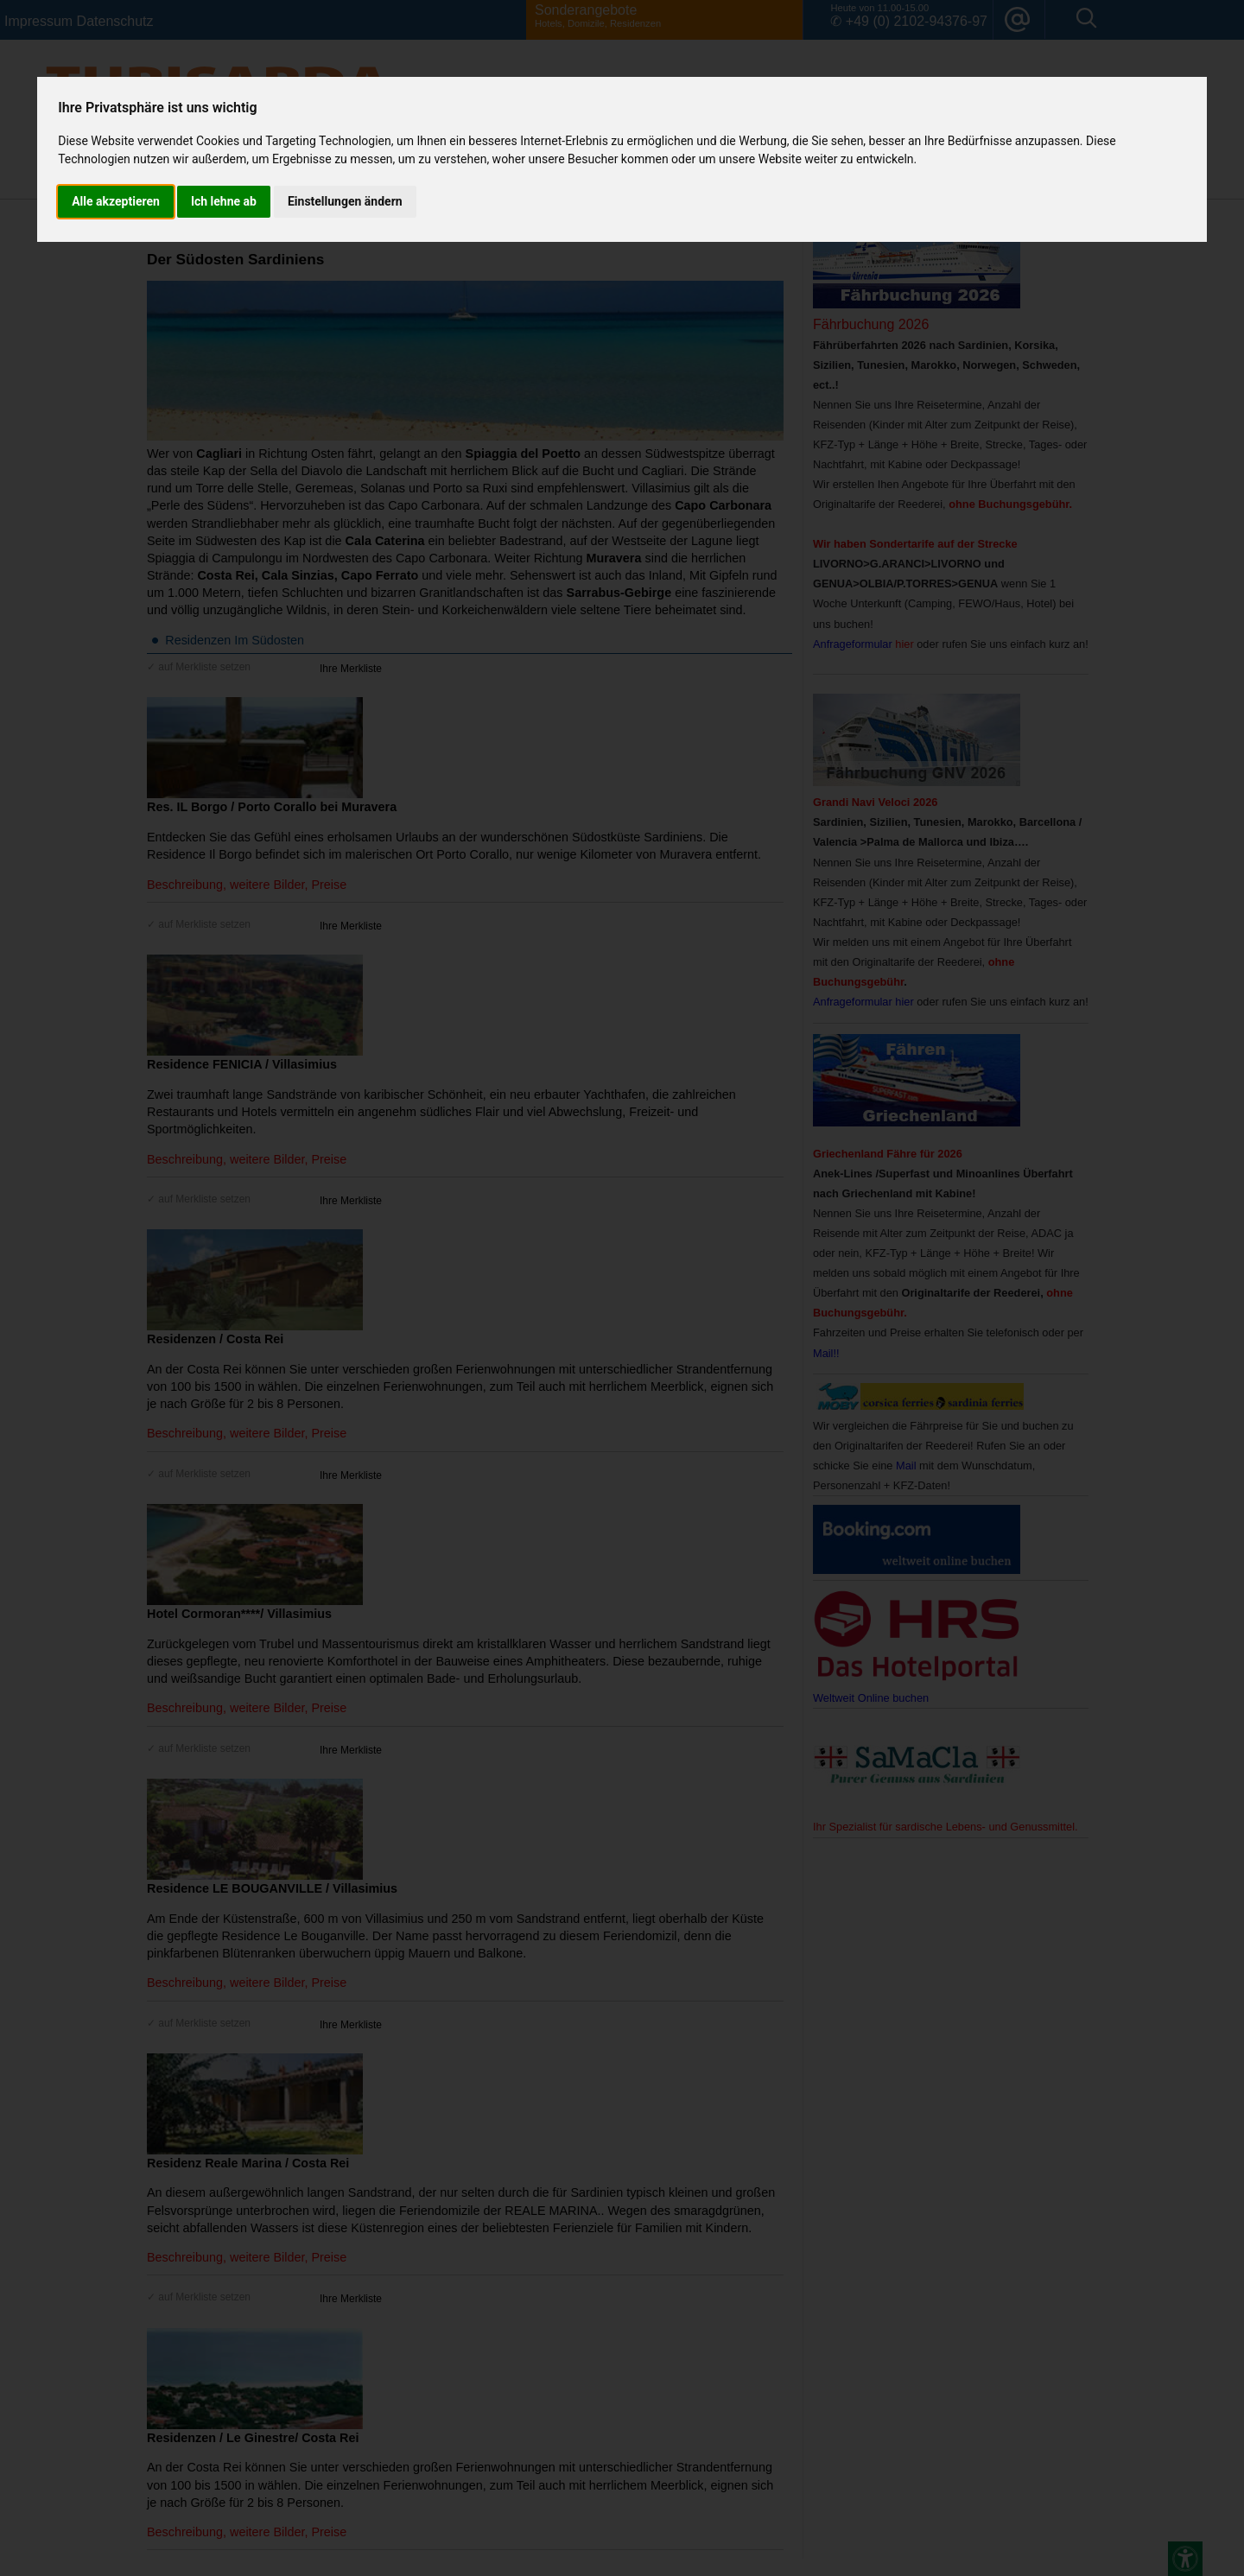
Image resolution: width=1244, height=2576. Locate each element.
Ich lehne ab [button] (224, 201)
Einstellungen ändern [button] (345, 201)
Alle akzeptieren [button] (116, 201)
